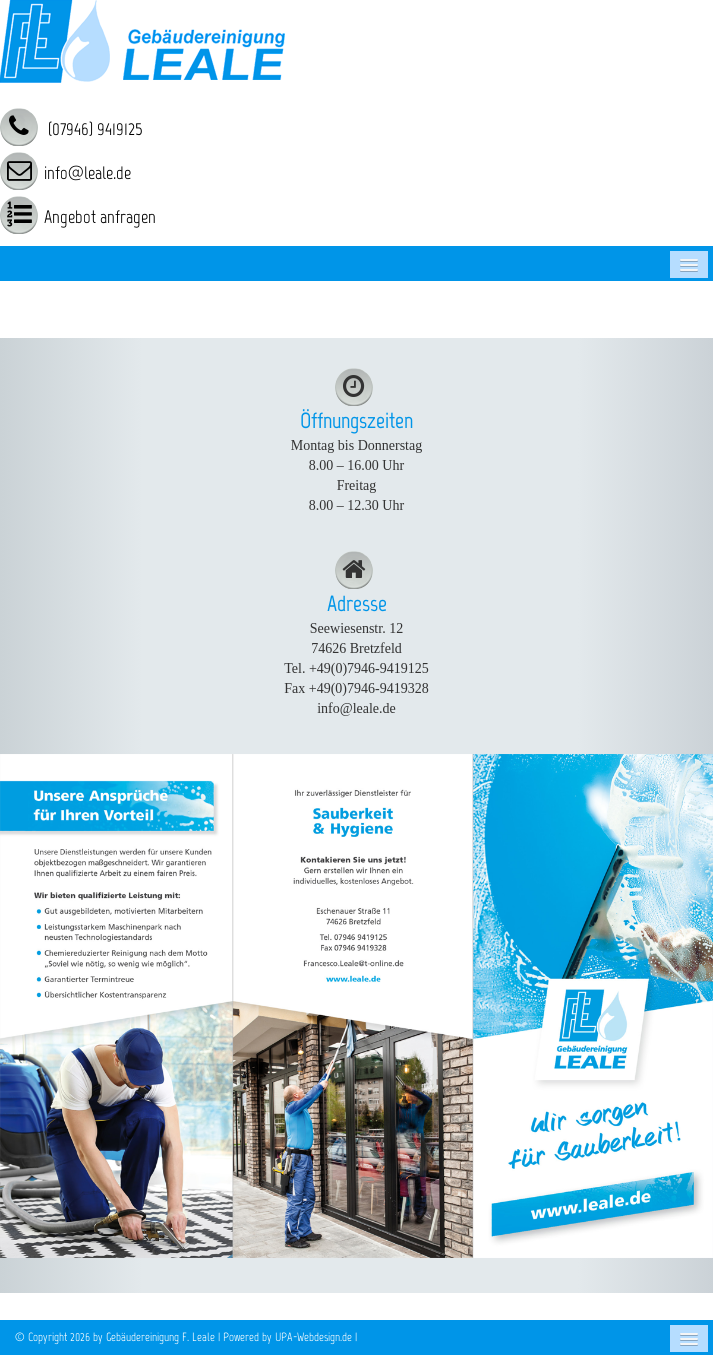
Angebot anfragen (100, 217)
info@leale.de (87, 173)
